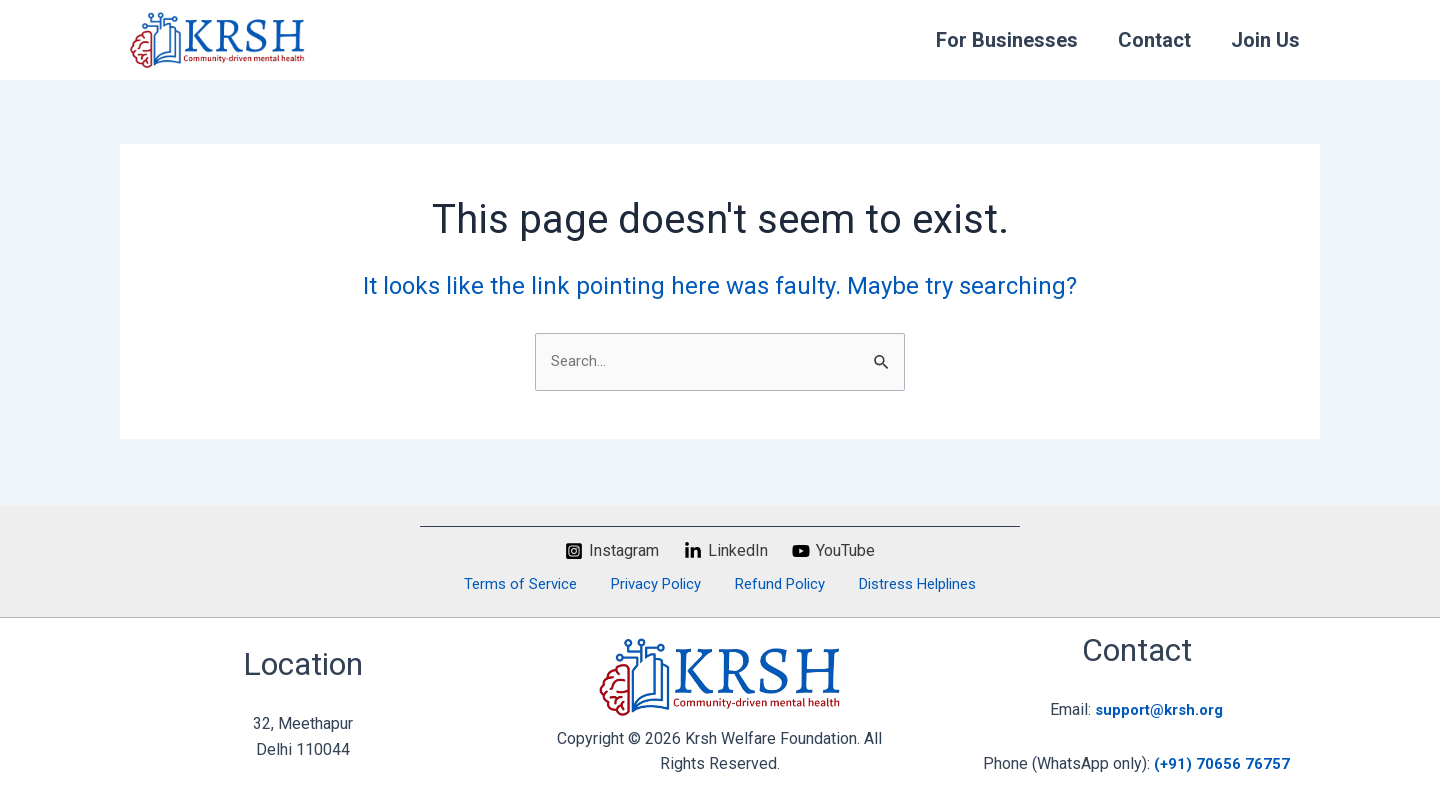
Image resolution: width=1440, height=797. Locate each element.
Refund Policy (772, 583)
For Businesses (1007, 40)
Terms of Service (531, 583)
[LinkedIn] (725, 549)
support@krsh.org (1159, 709)
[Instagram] (611, 549)
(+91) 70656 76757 (1222, 763)
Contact (1154, 40)
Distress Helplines (903, 583)
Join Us (1265, 40)
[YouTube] (834, 549)
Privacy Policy (657, 583)
